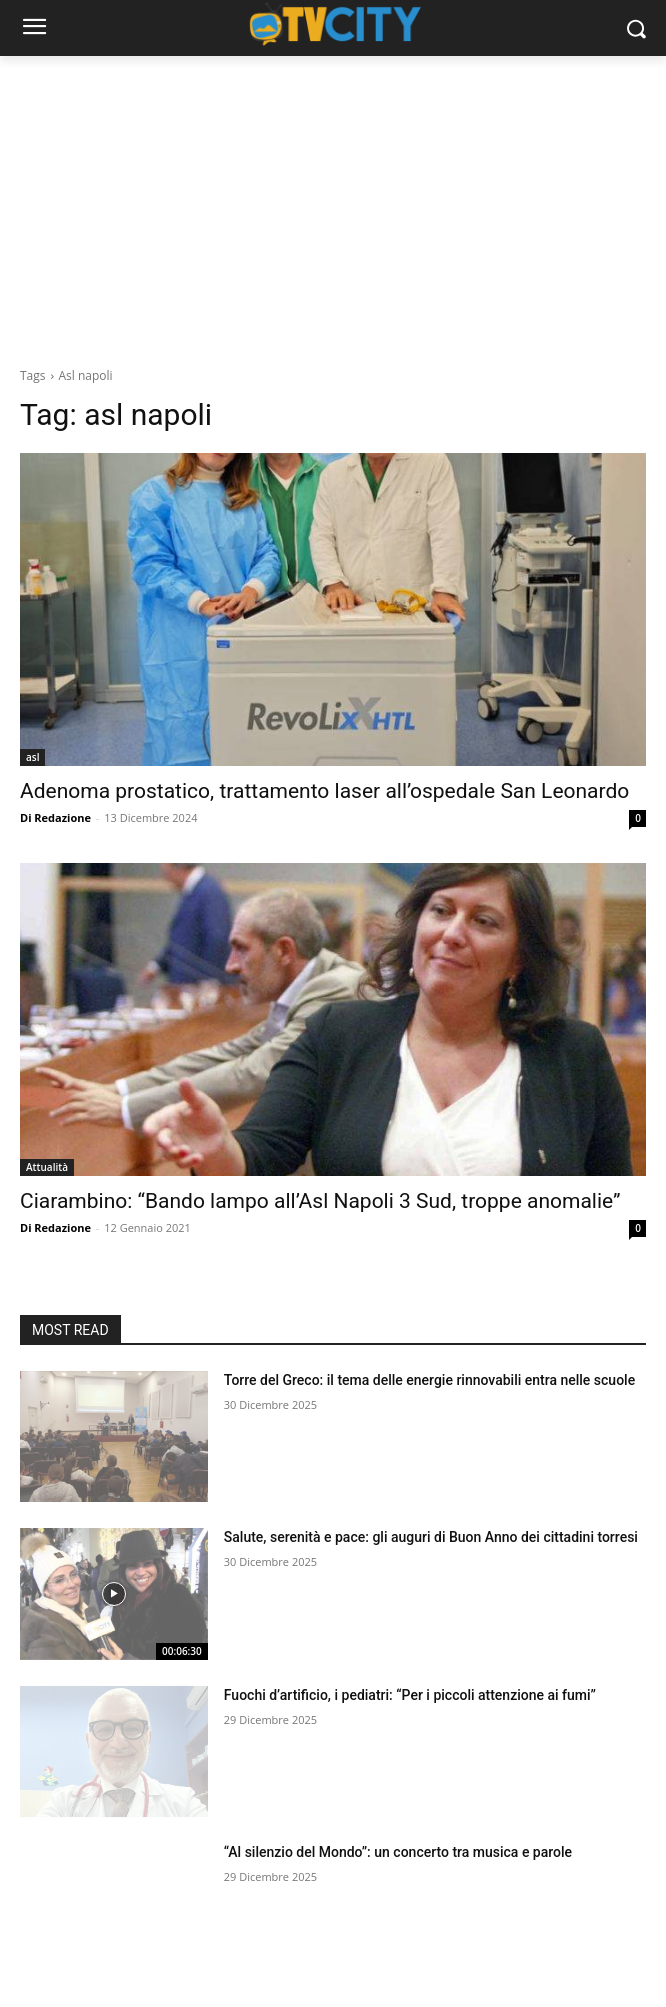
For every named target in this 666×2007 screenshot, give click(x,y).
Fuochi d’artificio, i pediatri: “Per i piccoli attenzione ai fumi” (410, 1695)
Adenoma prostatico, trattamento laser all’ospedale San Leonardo (324, 791)
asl (32, 757)
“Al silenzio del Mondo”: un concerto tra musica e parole (398, 1852)
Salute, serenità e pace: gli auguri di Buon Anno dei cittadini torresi (431, 1537)
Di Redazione (55, 817)
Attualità (47, 1167)
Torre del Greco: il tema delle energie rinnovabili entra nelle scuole (429, 1380)
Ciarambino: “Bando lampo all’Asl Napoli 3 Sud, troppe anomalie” (320, 1201)
